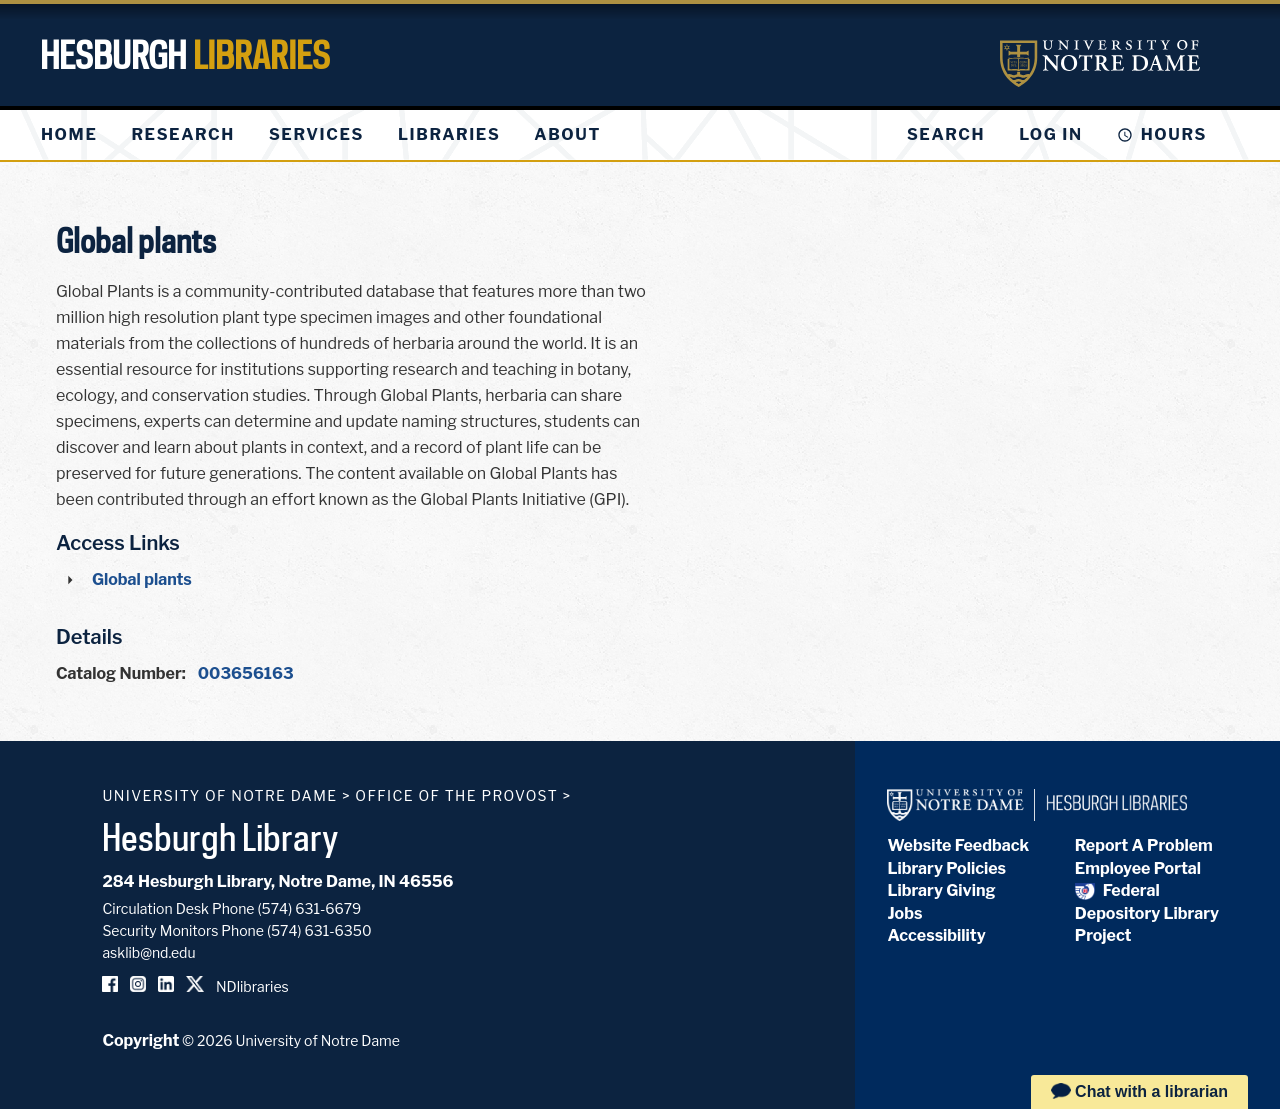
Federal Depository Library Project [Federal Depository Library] (1147, 913)
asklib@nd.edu (148, 952)
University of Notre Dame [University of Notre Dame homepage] (219, 795)
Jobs (904, 913)
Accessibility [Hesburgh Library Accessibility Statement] (936, 935)
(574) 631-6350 (319, 930)
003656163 (246, 673)
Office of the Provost (456, 795)
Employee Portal (1138, 868)
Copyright (140, 1040)
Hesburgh (185, 55)
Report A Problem (1144, 845)
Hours (1174, 134)
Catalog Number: (121, 673)
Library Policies (946, 868)
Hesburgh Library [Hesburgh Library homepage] (220, 837)
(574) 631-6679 (310, 908)
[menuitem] (69, 135)
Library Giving (941, 890)
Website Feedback (958, 845)
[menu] (337, 135)
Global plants (142, 579)
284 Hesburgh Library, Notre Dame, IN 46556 (277, 881)
